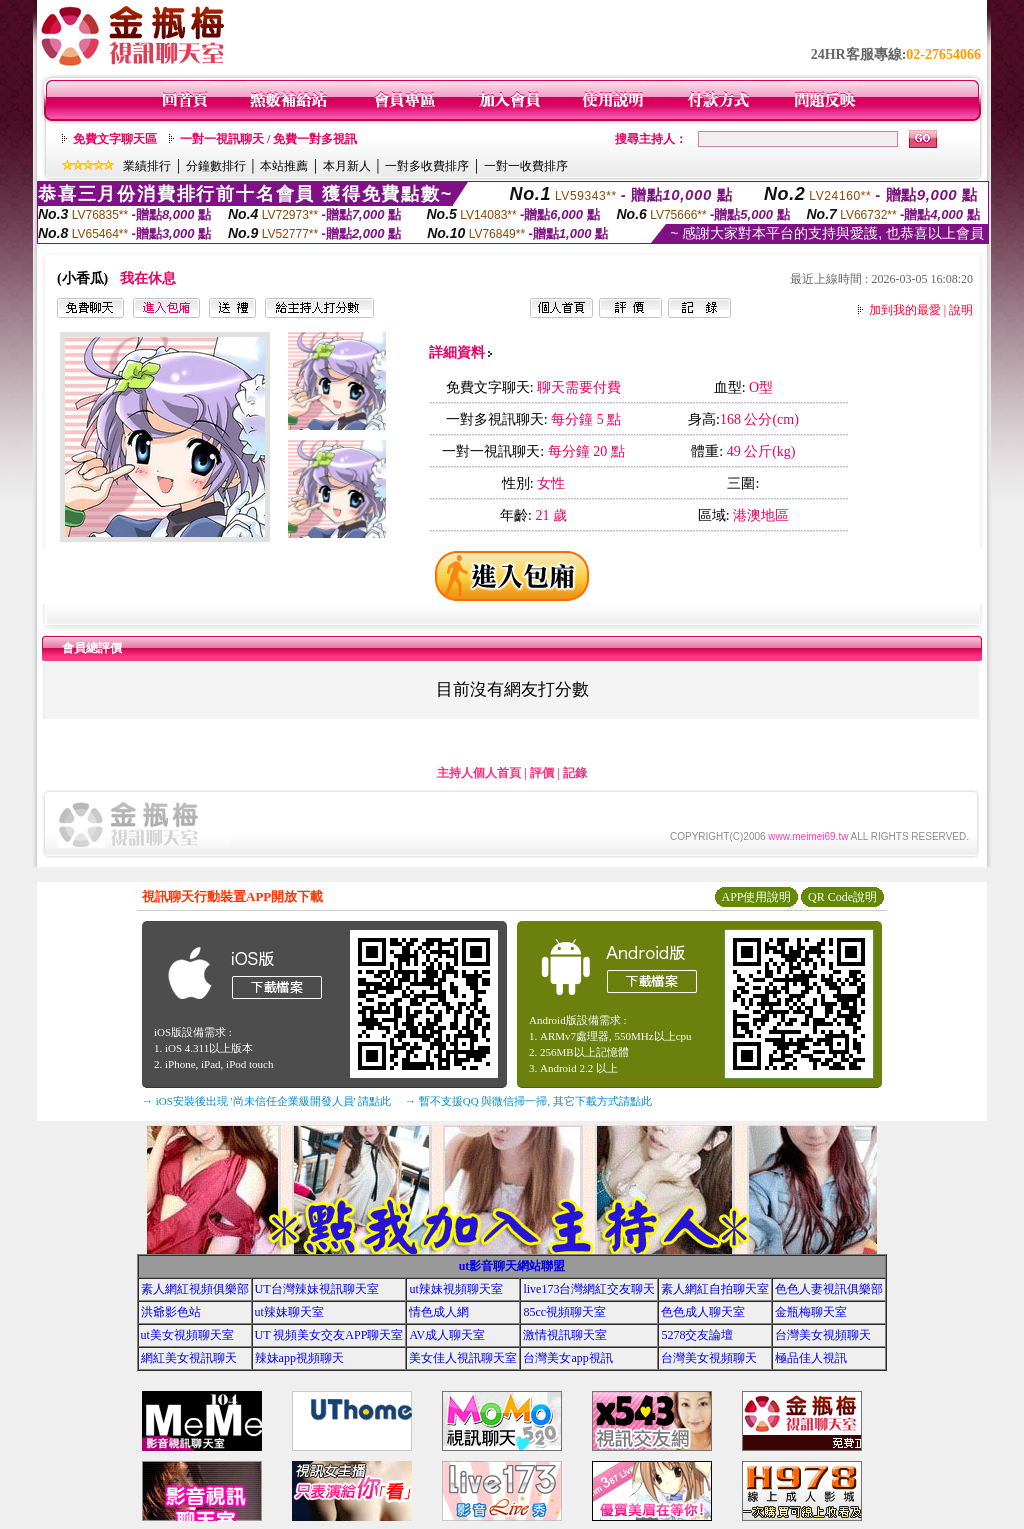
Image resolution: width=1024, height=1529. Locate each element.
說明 (961, 310)
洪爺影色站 (171, 1312)
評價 (542, 773)
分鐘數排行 (216, 166)
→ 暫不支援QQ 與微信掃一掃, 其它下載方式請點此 (528, 1101)
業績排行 (147, 166)
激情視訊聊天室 (565, 1335)
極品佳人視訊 (811, 1358)
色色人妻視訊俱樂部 (829, 1289)
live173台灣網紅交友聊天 (589, 1289)
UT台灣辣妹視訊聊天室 (317, 1289)
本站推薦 (284, 166)
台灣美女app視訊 (567, 1358)
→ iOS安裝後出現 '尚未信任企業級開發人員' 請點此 (266, 1101)
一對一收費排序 (526, 166)
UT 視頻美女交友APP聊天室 (329, 1335)
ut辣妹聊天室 (289, 1312)
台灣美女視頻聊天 (823, 1335)
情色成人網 (439, 1312)
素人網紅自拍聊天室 (715, 1289)
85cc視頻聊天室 (564, 1312)
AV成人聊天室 (447, 1335)
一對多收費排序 (427, 166)
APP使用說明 (756, 897)
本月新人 (347, 166)
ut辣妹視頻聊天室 (455, 1289)
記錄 (575, 773)
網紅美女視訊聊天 (189, 1358)
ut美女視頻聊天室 (187, 1335)
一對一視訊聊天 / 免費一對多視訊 (268, 139)
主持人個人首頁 (479, 773)
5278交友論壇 (697, 1335)
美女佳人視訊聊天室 (463, 1358)
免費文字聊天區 (115, 139)
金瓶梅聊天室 (811, 1312)
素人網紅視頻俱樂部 (195, 1289)
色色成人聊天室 (703, 1312)
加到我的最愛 (905, 310)
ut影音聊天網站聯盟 (512, 1266)
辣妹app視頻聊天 (299, 1358)
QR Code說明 (842, 897)
